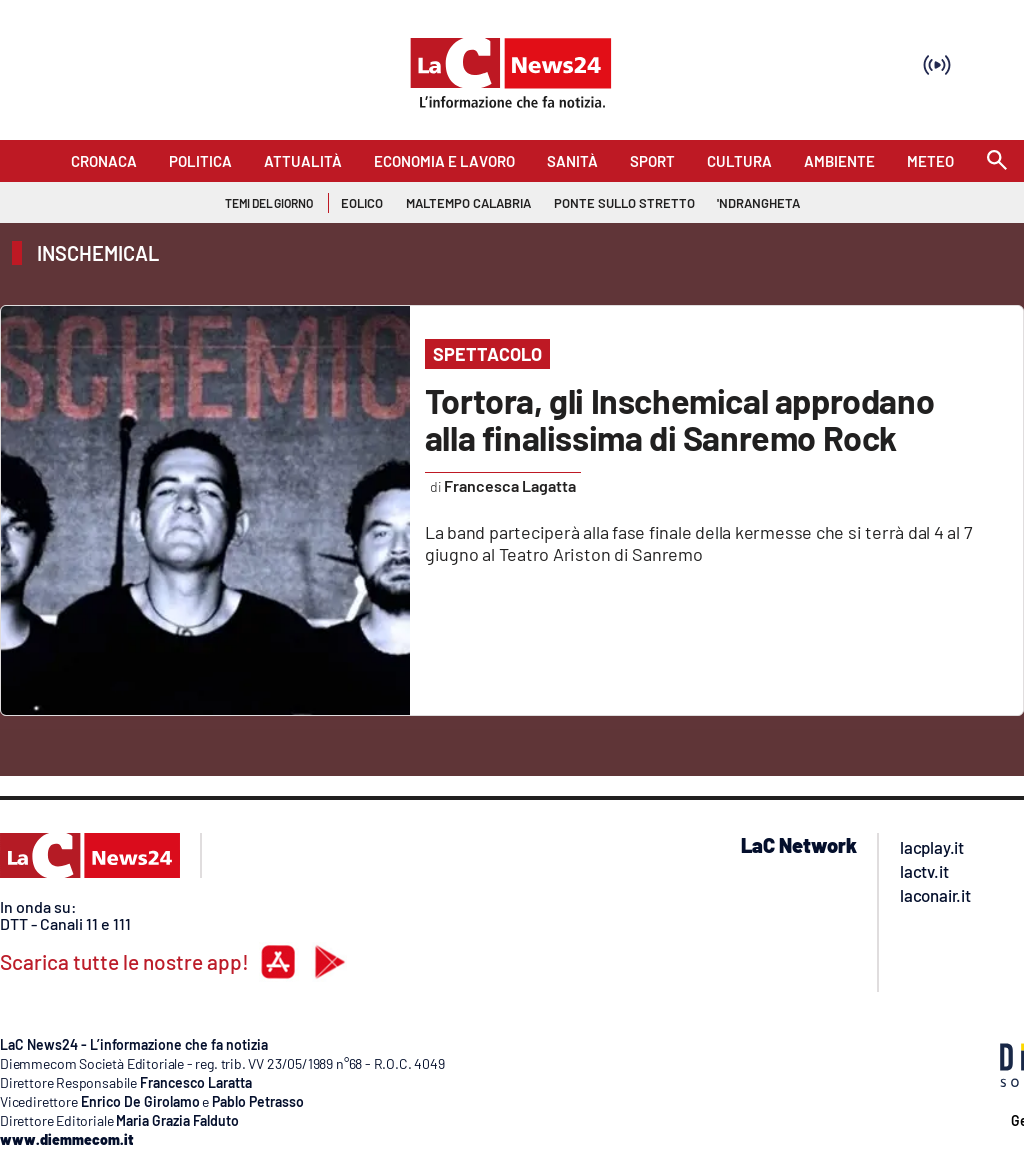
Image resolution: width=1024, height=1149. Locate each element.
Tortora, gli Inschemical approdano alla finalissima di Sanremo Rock (679, 419)
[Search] (997, 161)
